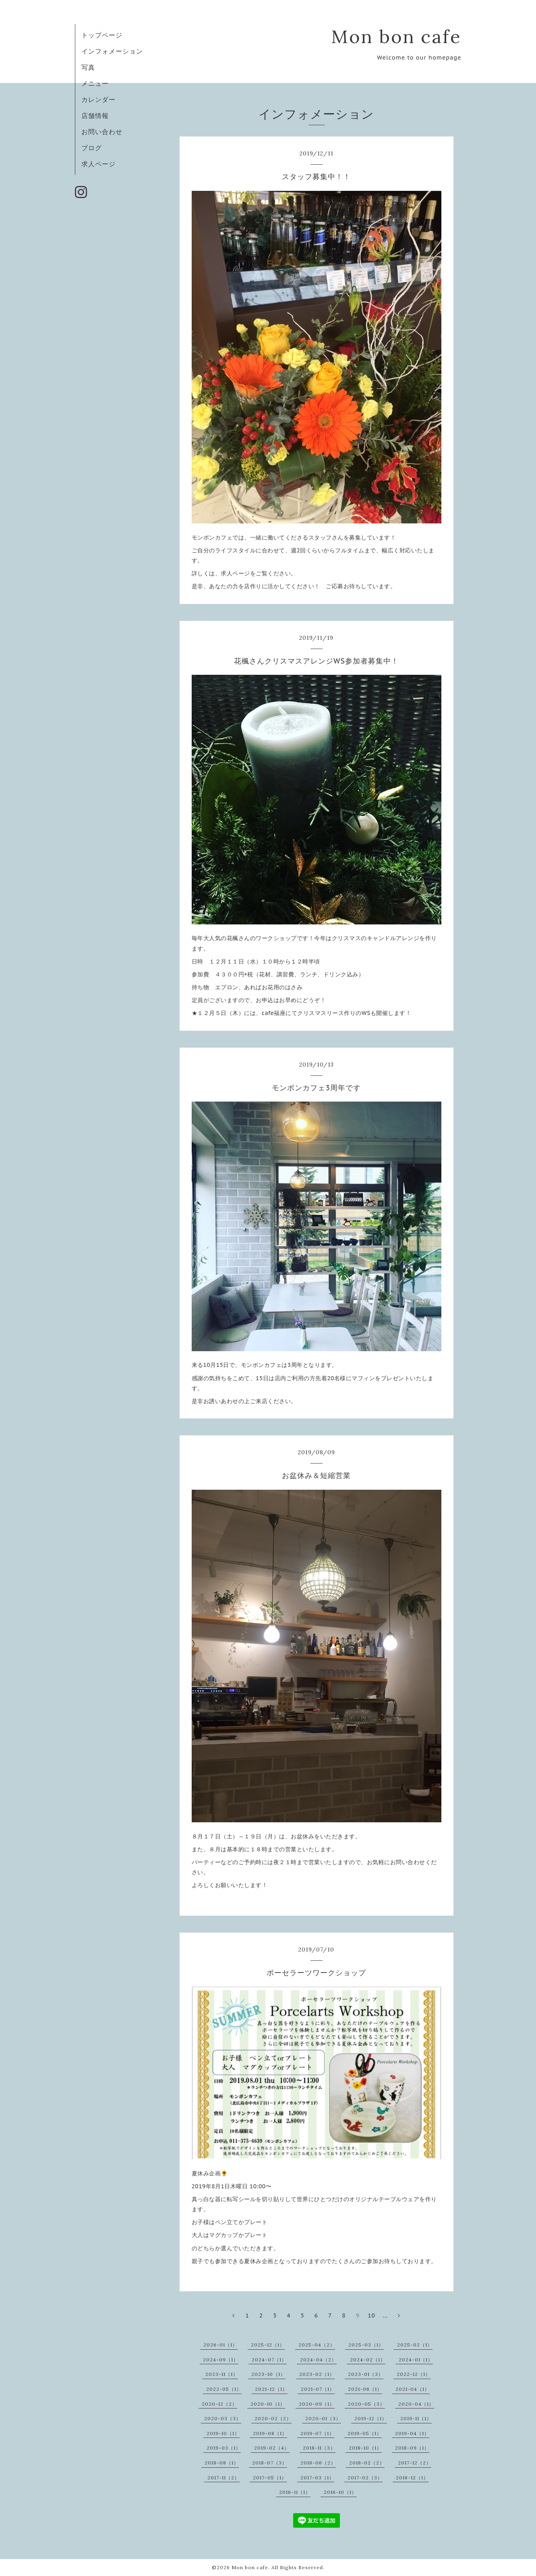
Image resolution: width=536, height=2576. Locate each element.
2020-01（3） (323, 2418)
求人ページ (98, 164)
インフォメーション (112, 51)
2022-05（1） (224, 2389)
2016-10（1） (340, 2492)
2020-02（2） (273, 2418)
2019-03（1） (224, 2448)
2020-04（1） (416, 2404)
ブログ (91, 148)
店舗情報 (95, 116)
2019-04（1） (412, 2433)
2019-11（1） (416, 2418)
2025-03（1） (366, 2345)
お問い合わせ (101, 132)
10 (371, 2315)
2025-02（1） (415, 2345)
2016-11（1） (294, 2492)
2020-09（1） (317, 2404)
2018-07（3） (269, 2463)
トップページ (101, 35)
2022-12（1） (413, 2374)
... (385, 2315)
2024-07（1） (269, 2360)
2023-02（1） (317, 2374)
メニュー (95, 83)
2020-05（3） (366, 2404)
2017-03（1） (317, 2478)
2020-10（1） (267, 2404)
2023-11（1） (221, 2374)
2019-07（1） (317, 2433)
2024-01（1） (416, 2360)
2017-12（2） (414, 2463)
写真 (88, 67)
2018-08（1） (222, 2463)
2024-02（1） (367, 2360)
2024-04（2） (318, 2360)
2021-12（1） (271, 2389)
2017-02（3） (365, 2478)
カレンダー (98, 99)
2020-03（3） (222, 2418)
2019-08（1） (270, 2433)
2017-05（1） (270, 2478)
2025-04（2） (316, 2345)
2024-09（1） (220, 2360)
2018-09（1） (412, 2448)
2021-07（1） (318, 2389)
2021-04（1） (412, 2389)
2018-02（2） (367, 2463)
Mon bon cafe (396, 36)
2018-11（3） (319, 2448)
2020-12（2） (219, 2404)
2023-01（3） (365, 2374)
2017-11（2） (223, 2478)
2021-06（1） (365, 2389)
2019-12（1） (370, 2418)
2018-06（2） (318, 2463)
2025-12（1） (268, 2345)
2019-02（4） (272, 2448)
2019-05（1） (365, 2433)
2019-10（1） (223, 2433)
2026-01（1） (220, 2345)
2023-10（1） (268, 2374)
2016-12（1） (412, 2478)
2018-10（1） (365, 2448)
